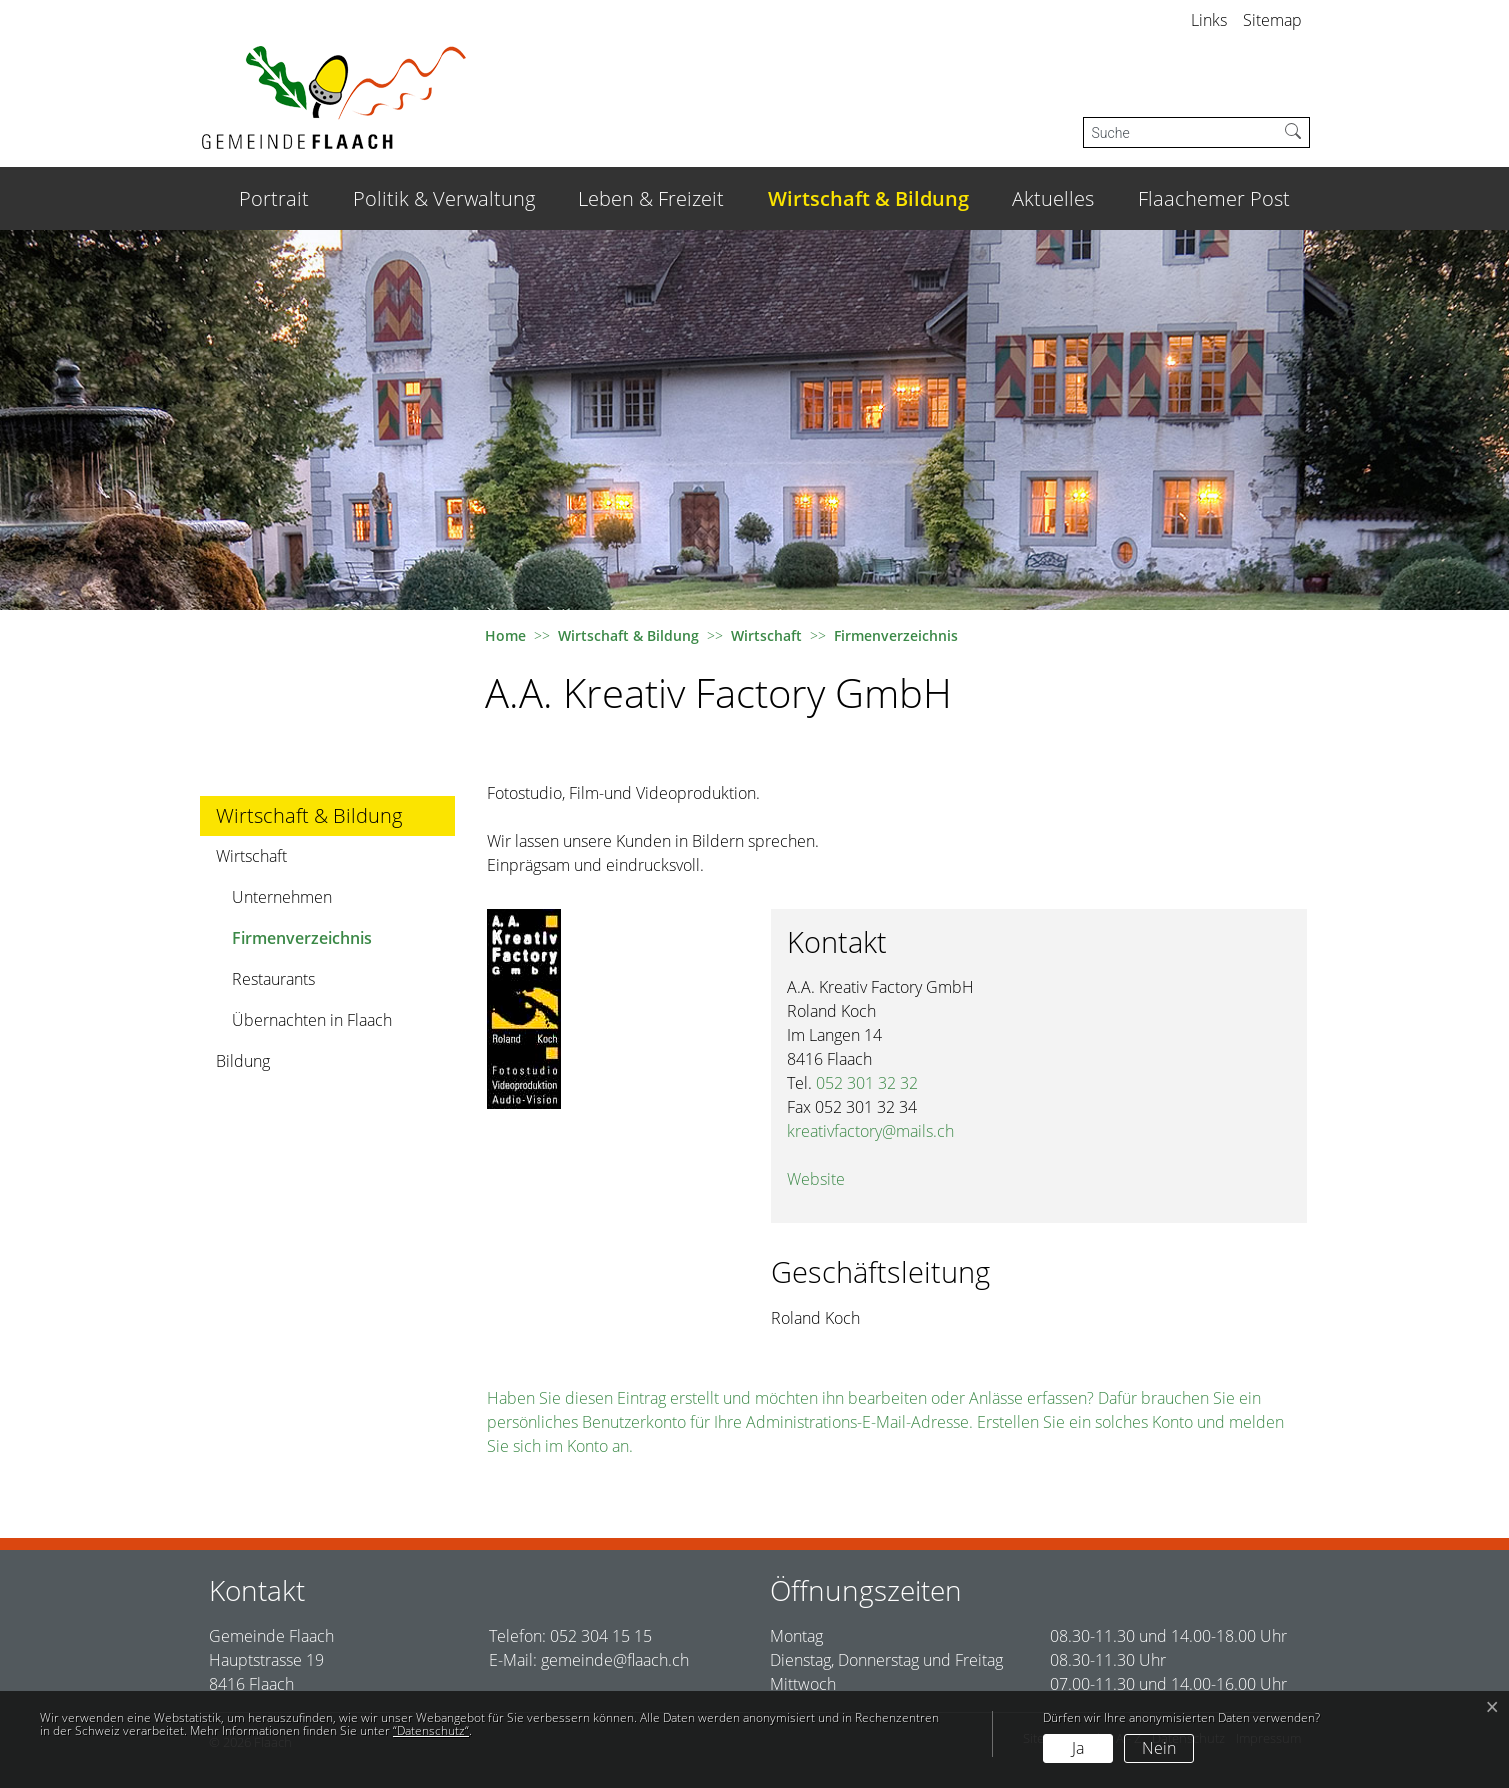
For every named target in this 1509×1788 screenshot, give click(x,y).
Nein (1159, 1748)
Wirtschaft (251, 856)
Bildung (243, 1061)
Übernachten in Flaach (312, 1020)
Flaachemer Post (1214, 198)
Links (1209, 20)
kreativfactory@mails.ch (870, 1131)
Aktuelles (1053, 198)
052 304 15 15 (601, 1636)
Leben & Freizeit (651, 198)
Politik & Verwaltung (444, 198)
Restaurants (273, 979)
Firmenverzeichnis (301, 942)
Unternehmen (282, 897)
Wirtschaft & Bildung (868, 198)
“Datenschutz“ (431, 1730)
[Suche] (1180, 132)
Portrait (274, 198)
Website (826, 1179)
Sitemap (1272, 20)
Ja (1078, 1748)
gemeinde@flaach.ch (615, 1660)
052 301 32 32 (867, 1083)
